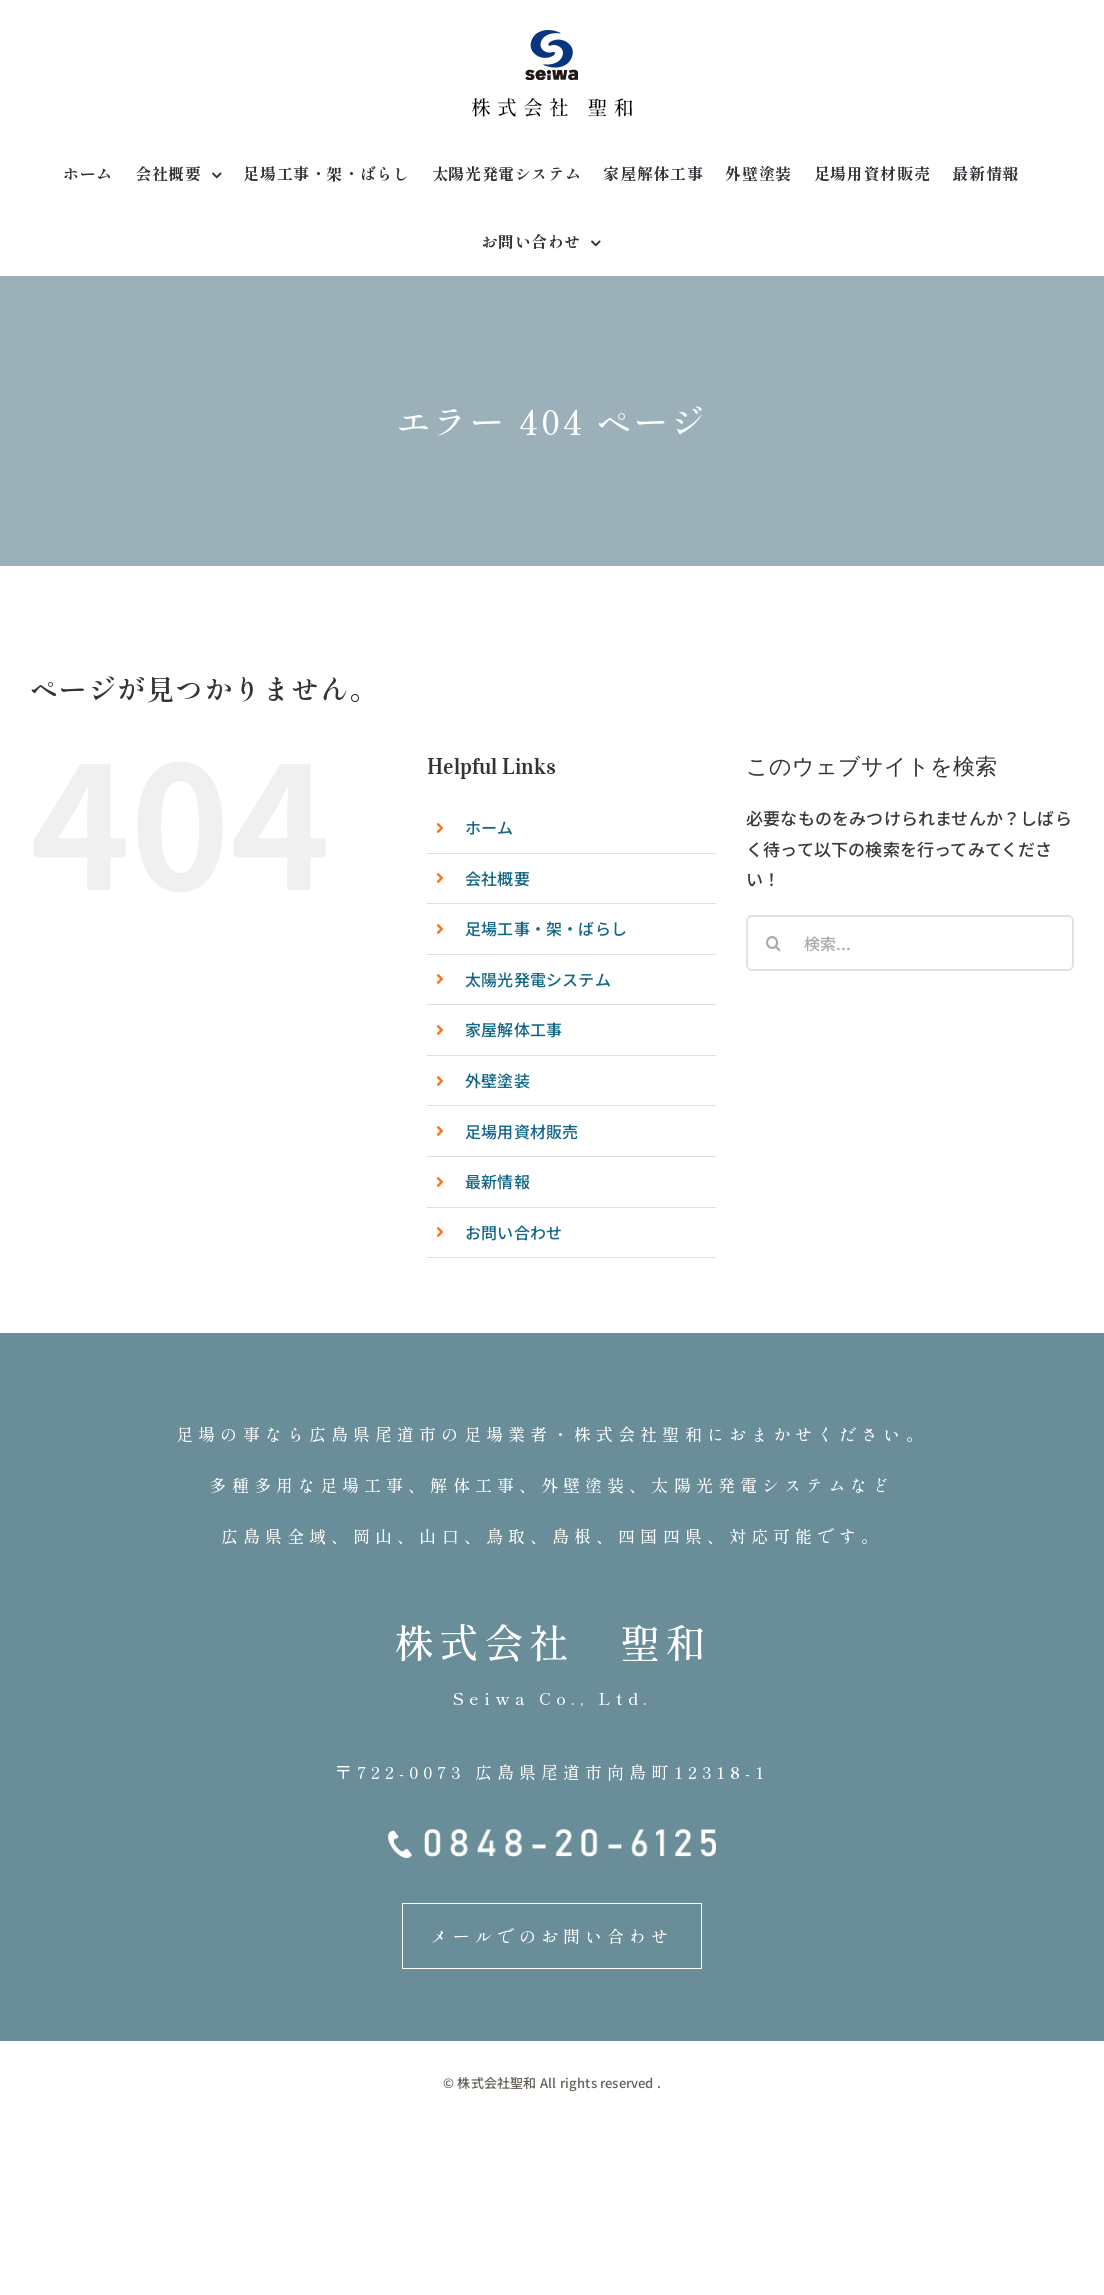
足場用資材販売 (521, 1131)
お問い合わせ (513, 1232)
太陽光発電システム (538, 979)
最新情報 (497, 1181)
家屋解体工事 (513, 1029)
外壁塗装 (497, 1080)
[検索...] (910, 943)
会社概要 (497, 878)
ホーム (489, 827)
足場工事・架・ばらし (546, 928)
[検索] (774, 943)
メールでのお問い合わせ (551, 1935)
